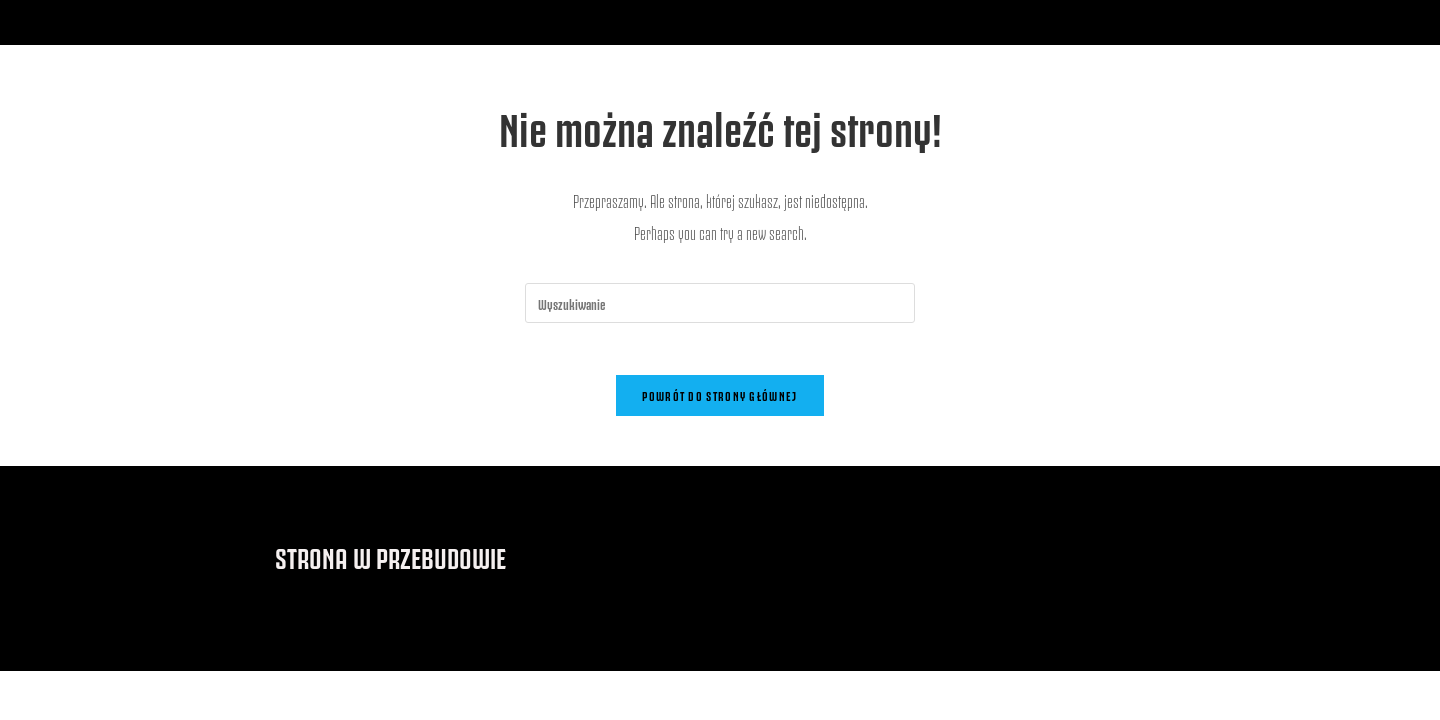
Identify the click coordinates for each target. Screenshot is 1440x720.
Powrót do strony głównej (719, 403)
